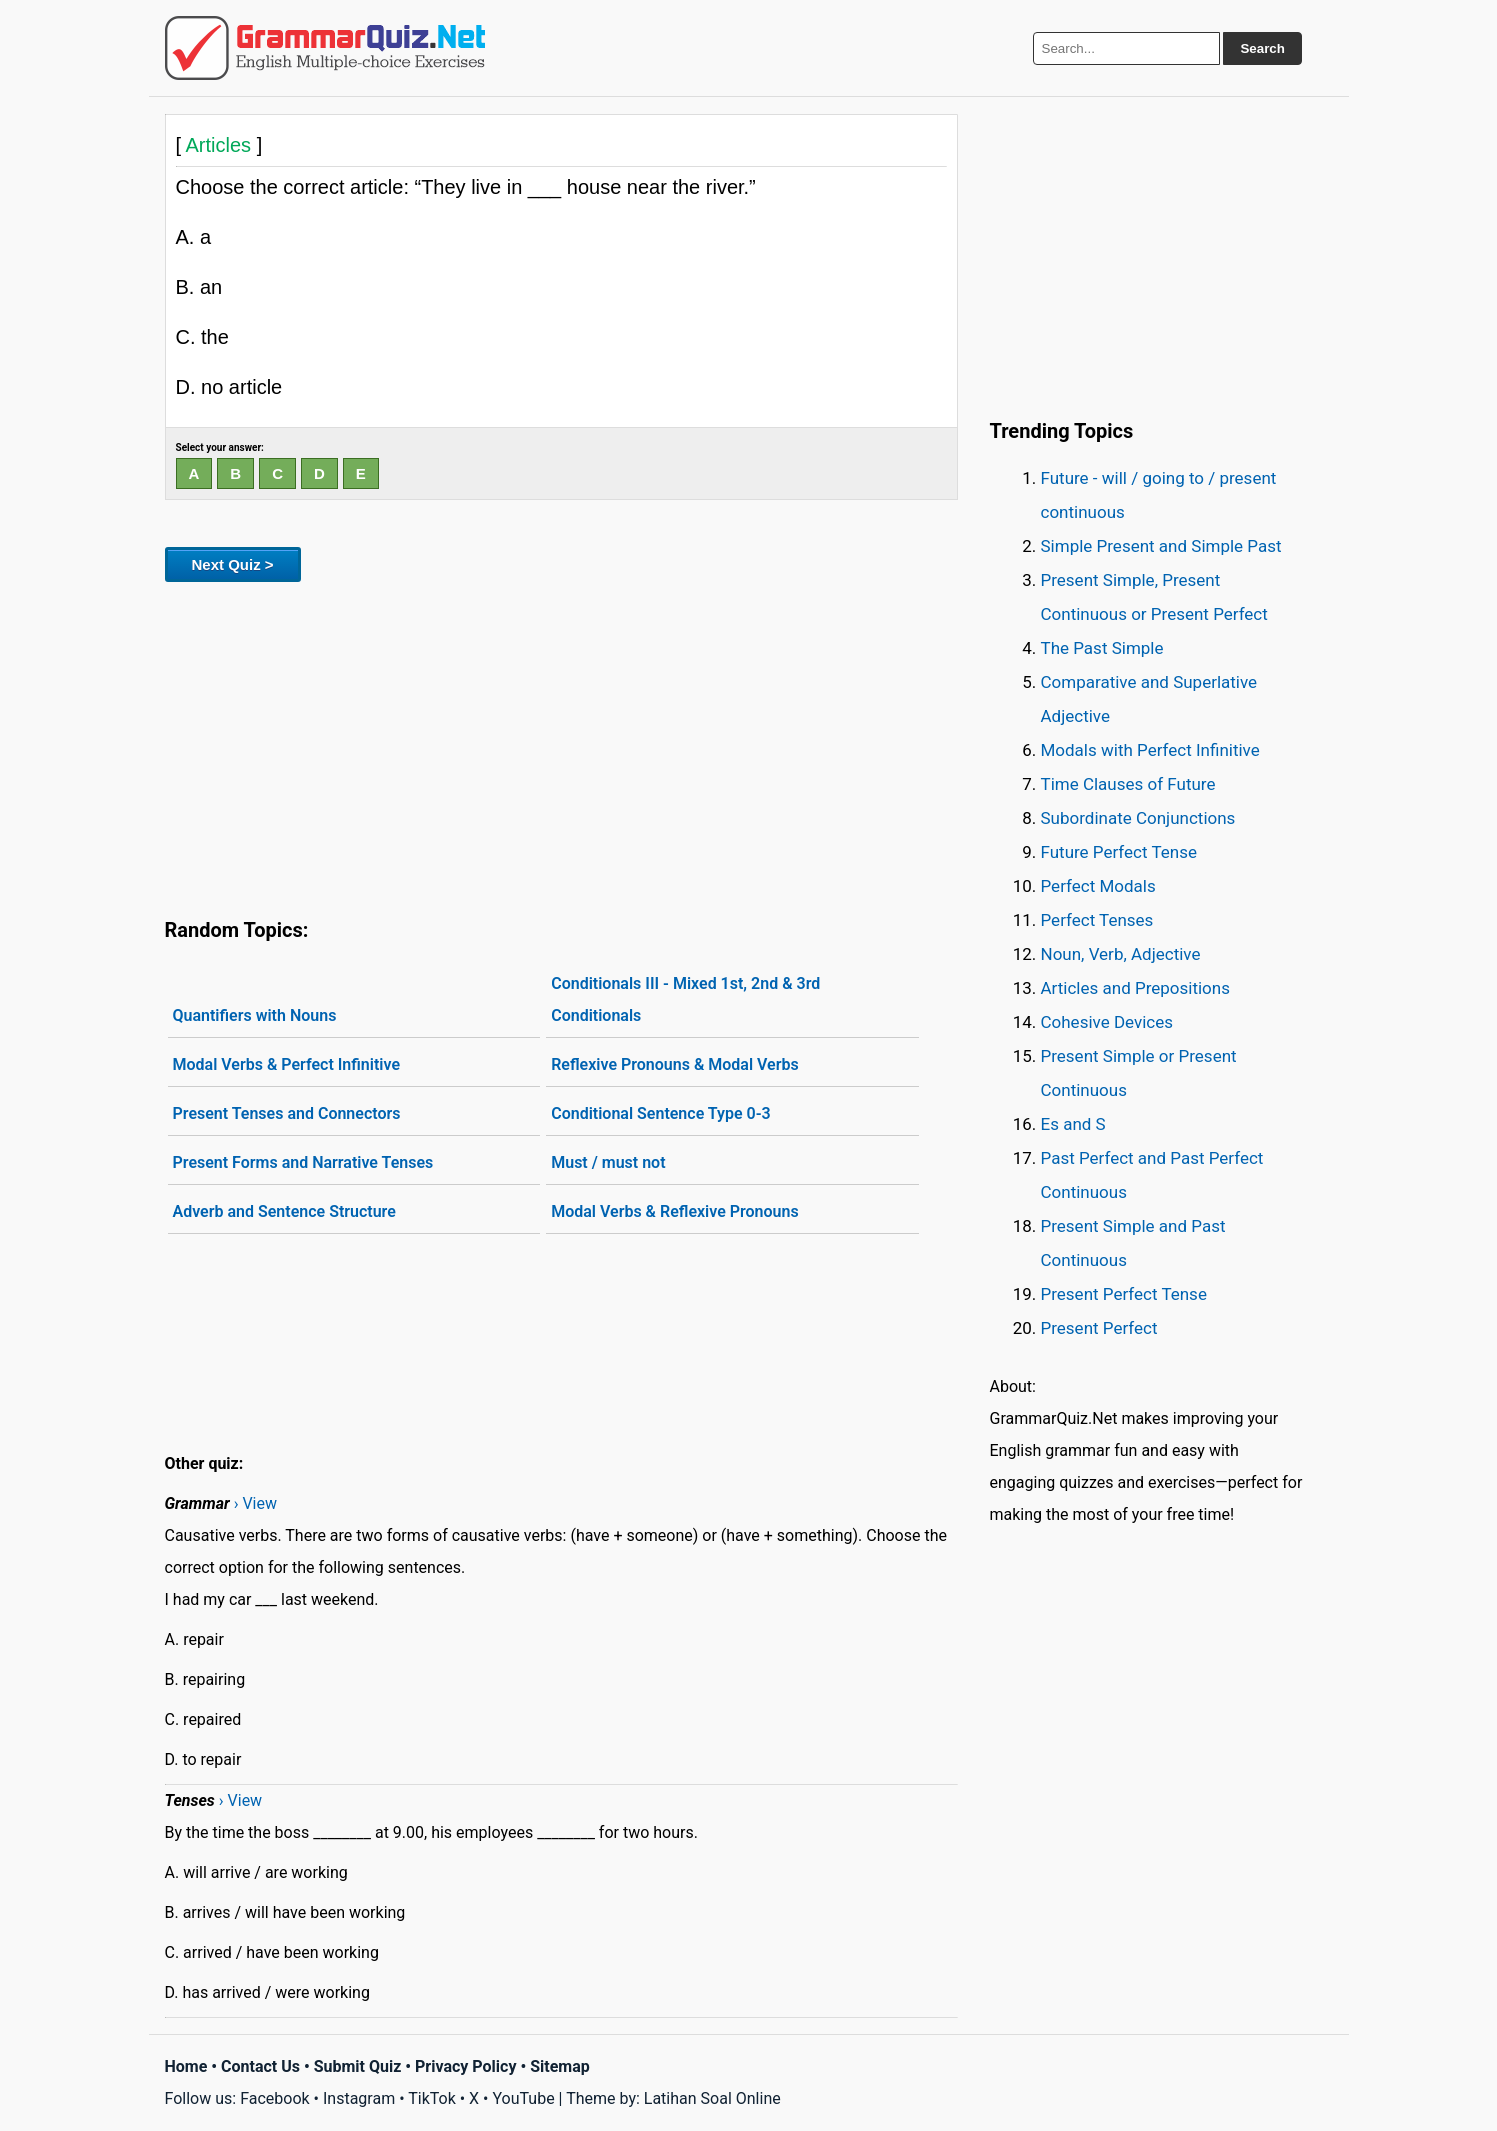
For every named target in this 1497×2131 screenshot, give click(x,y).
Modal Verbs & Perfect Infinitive (287, 1064)
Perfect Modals (1098, 886)
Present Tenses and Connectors (287, 1113)
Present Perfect (1099, 1328)
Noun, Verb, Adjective (1121, 954)
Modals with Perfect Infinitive (1150, 750)
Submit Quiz (358, 2066)
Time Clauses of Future (1128, 784)
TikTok (432, 2098)
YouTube (523, 2098)
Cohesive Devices (1107, 1022)
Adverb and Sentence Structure (284, 1211)
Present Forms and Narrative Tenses (303, 1162)
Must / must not (608, 1162)
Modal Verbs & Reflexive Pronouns (675, 1211)
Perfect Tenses (1097, 920)
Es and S (1073, 1124)
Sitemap (560, 2066)
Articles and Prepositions (1135, 988)
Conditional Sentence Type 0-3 (661, 1113)
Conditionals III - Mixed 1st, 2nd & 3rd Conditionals (685, 999)
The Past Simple (1102, 648)
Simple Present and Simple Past (1161, 546)
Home (186, 2066)
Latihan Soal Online (712, 2098)
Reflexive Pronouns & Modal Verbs (675, 1064)
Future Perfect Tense (1119, 852)
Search (1262, 48)
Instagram (359, 2098)
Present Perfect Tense (1124, 1294)
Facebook (274, 2098)
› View (255, 1503)
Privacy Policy (465, 2066)
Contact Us (260, 2066)
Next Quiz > (233, 564)
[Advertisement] (561, 746)
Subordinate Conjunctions (1138, 818)
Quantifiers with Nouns (255, 1015)
